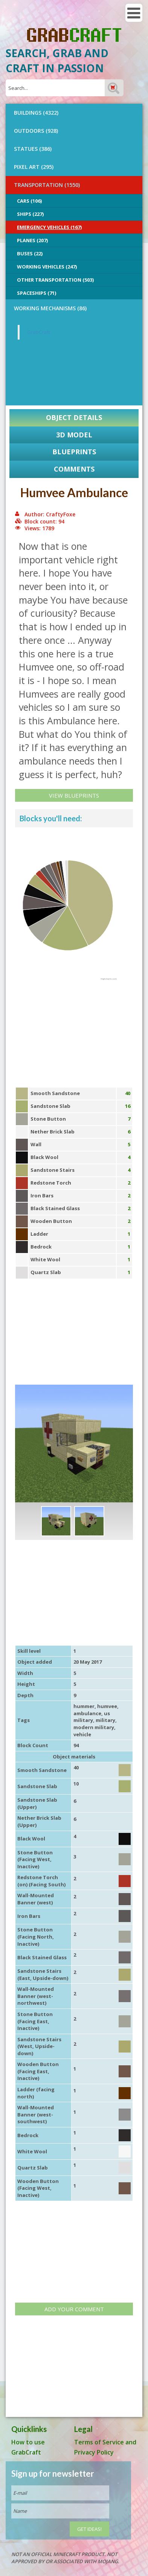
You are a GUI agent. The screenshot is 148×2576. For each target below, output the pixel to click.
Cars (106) (29, 200)
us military (91, 1717)
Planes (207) (32, 240)
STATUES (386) (33, 148)
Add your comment (74, 2309)
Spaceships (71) (36, 293)
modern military (93, 1727)
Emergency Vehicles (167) (49, 227)
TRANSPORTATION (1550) (47, 184)
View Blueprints (74, 795)
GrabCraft (38, 332)
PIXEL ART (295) (33, 166)
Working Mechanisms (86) (50, 308)
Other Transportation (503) (55, 279)
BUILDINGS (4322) (36, 112)
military (105, 1720)
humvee (107, 1706)
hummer (84, 1706)
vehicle (82, 1734)
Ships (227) (30, 214)
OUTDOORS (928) (36, 130)
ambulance (87, 1713)
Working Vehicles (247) (47, 266)
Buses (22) (30, 253)
